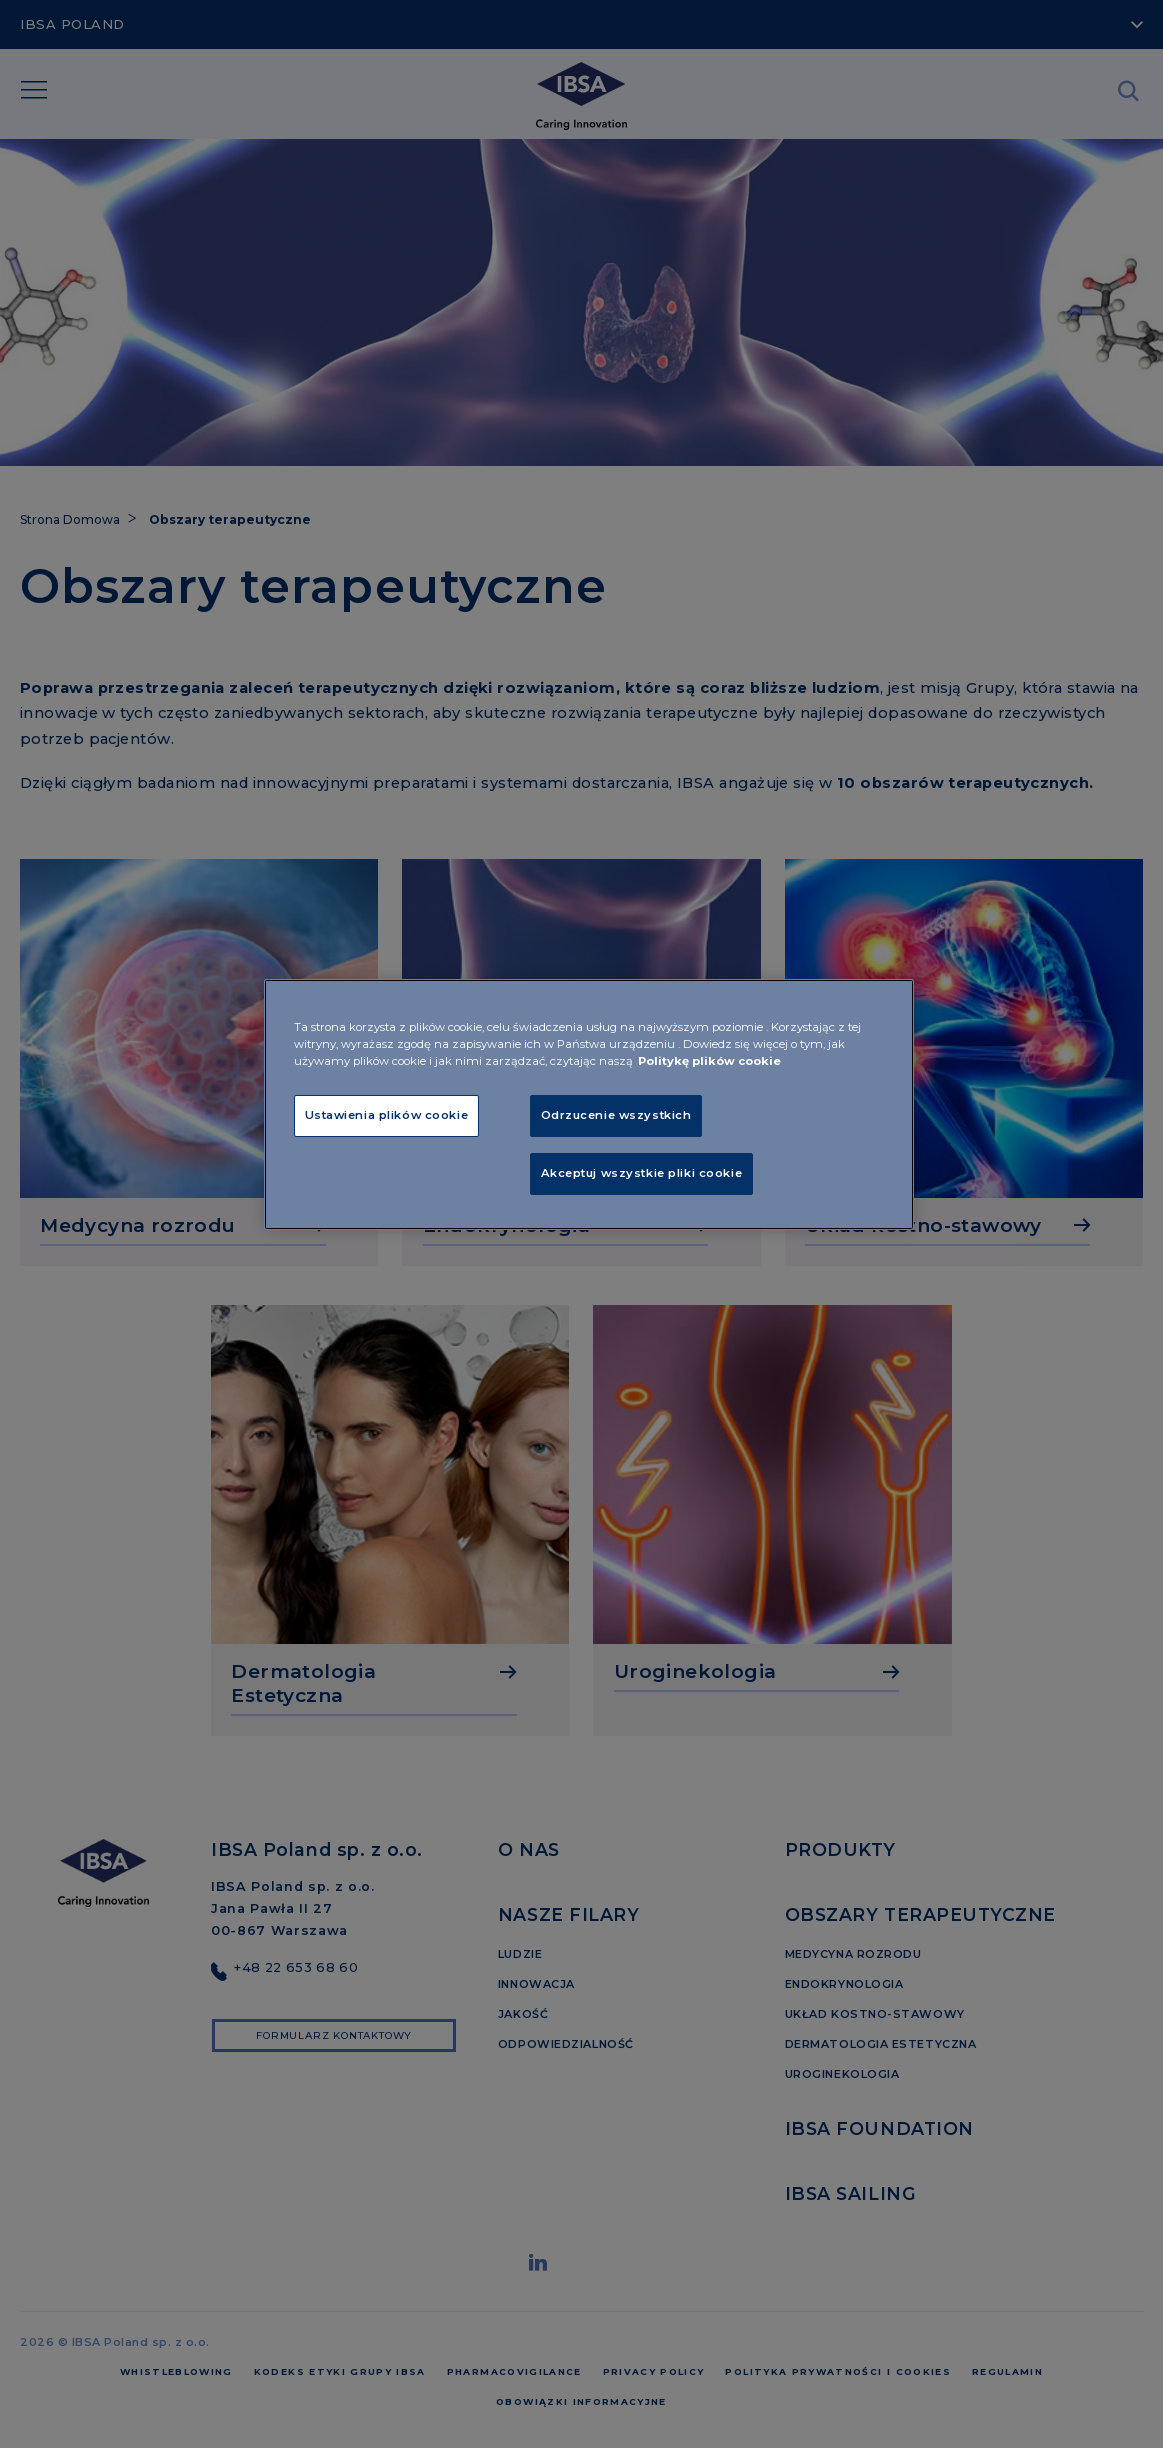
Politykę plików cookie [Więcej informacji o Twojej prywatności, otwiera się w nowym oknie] (709, 1061)
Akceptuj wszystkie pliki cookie (642, 1173)
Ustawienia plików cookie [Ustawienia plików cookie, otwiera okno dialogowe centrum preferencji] (387, 1115)
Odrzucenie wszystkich (616, 1115)
